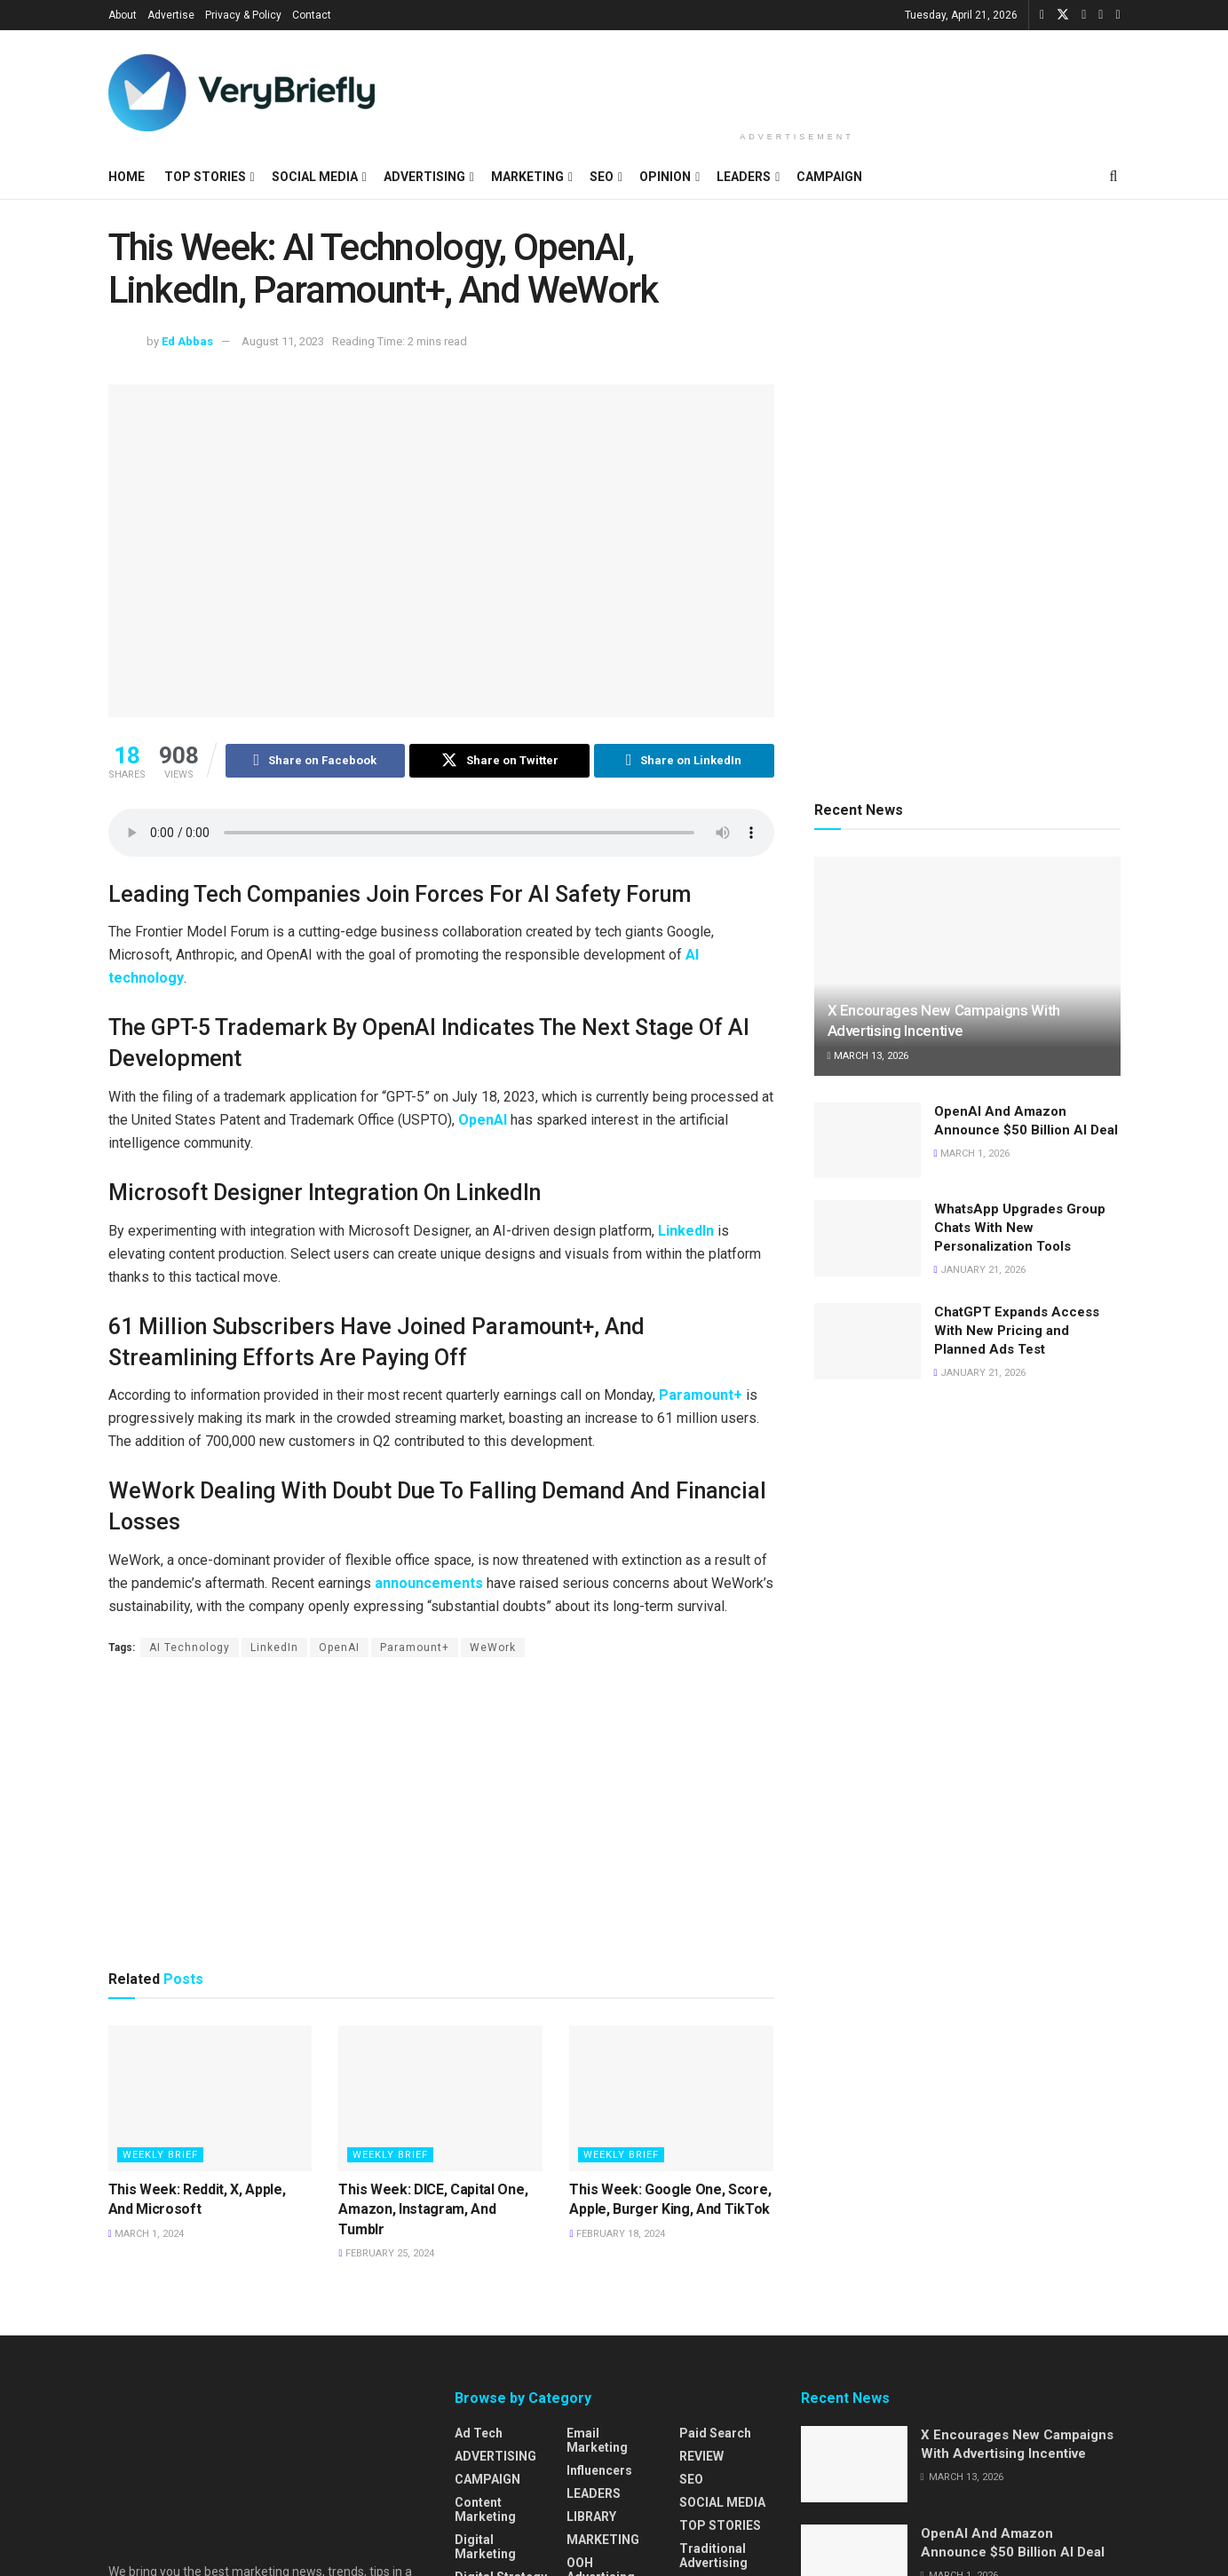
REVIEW (701, 2456)
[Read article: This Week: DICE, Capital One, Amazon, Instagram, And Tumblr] (440, 2098)
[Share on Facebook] (316, 761)
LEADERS (744, 177)
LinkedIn (686, 1230)
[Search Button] (1114, 176)
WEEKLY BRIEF (160, 2155)
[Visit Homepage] (241, 92)
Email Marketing (597, 2440)
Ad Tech (479, 2433)
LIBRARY (591, 2516)
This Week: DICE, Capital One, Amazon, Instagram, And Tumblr (432, 2209)
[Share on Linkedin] (684, 761)
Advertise (170, 15)
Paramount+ (700, 1395)
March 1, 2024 (146, 2234)
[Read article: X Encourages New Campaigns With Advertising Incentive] (967, 966)
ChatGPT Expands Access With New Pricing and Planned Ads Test (1016, 1330)
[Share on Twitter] (499, 761)
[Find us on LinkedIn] (1083, 15)
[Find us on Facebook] (1042, 15)
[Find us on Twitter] (1063, 15)
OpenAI (482, 1119)
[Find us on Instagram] (1100, 15)
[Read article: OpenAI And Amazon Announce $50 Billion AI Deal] (867, 1140)
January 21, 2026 (980, 1270)
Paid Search (715, 2433)
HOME (126, 177)
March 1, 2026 (972, 1153)
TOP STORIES (205, 177)
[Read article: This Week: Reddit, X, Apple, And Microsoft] (210, 2098)
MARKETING (527, 177)
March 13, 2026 (868, 1056)
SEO (602, 177)
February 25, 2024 (385, 2254)
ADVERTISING (424, 177)
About (122, 15)
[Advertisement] (797, 77)
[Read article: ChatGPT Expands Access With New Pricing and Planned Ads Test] (867, 1341)
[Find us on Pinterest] (1117, 15)
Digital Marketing (485, 2547)
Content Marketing (485, 2509)
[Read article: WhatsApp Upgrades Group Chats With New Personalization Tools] (867, 1238)
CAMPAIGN (829, 177)
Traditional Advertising (713, 2555)
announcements (429, 1583)
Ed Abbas (187, 341)
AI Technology (189, 1647)
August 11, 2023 (283, 341)
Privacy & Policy (243, 15)
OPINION (665, 177)
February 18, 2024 (616, 2234)
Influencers (599, 2470)
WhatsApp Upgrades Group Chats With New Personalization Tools (1019, 1227)
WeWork (493, 1647)
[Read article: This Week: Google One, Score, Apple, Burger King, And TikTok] (671, 2098)
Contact (311, 15)
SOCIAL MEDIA (315, 177)
